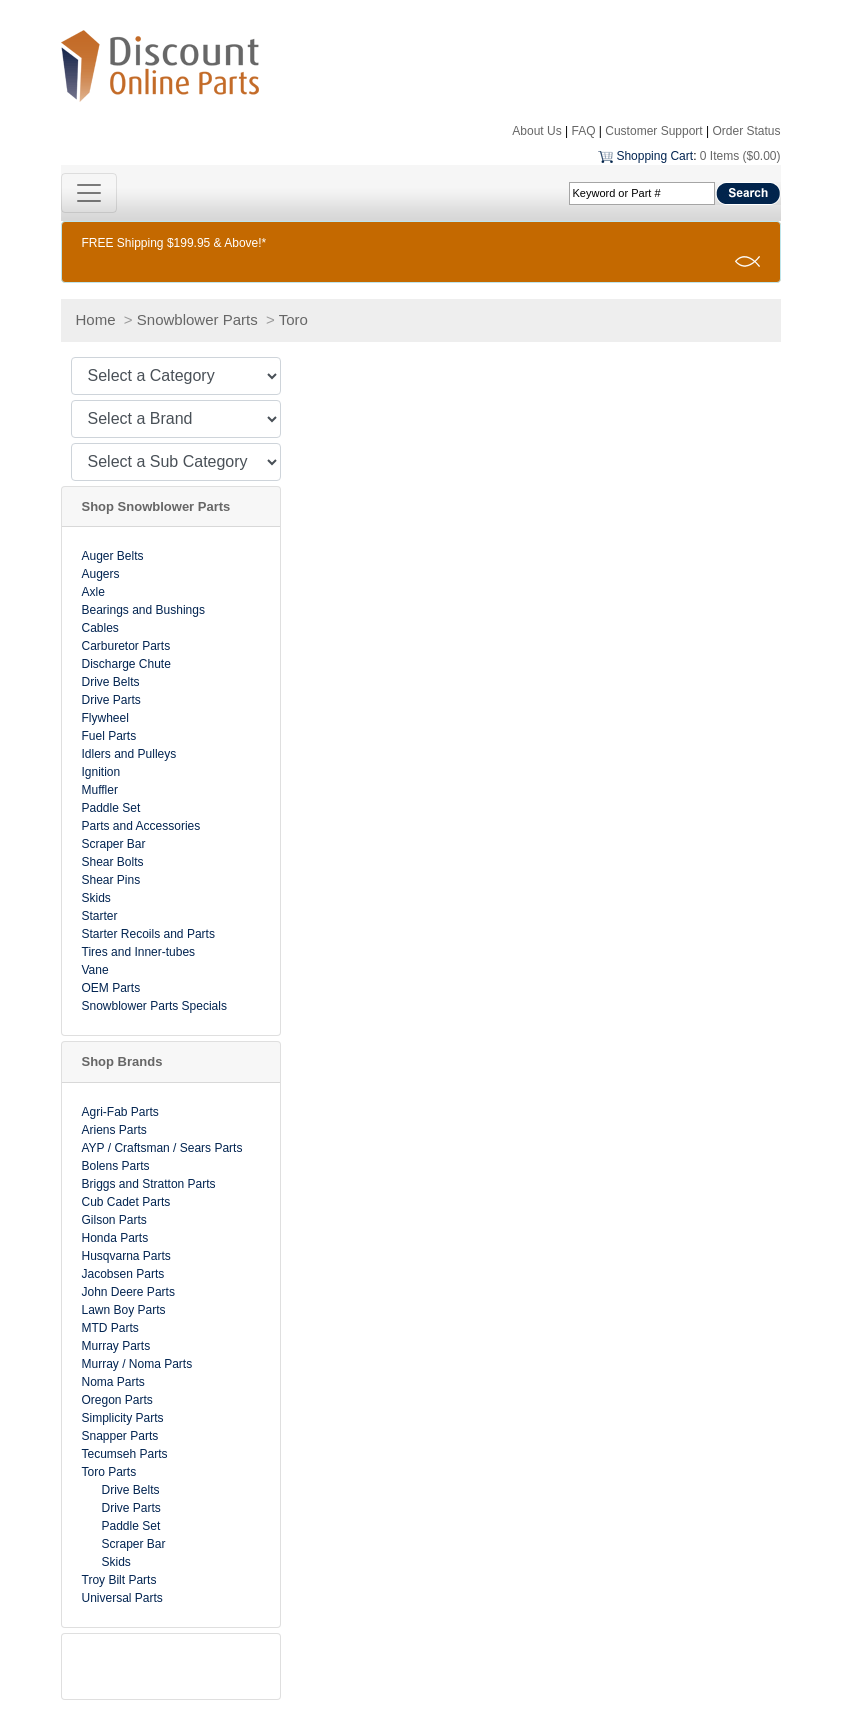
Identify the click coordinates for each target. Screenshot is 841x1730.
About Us (536, 131)
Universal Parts (122, 1598)
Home (96, 319)
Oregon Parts (117, 1400)
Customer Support (653, 131)
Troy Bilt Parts (119, 1580)
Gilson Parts (114, 1220)
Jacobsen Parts (123, 1274)
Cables (100, 628)
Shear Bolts (113, 862)
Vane (95, 970)
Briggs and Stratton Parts (149, 1184)
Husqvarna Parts (126, 1256)
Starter (100, 916)
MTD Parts (110, 1328)
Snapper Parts (120, 1436)
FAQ (583, 131)
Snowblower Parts (197, 319)
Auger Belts (113, 556)
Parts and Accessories (141, 826)
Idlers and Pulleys (129, 754)
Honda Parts (115, 1238)
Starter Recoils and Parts (148, 934)
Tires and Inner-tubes (139, 952)
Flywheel (105, 718)
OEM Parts (111, 988)
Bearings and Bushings (143, 610)
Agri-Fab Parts (120, 1112)
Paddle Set (111, 808)
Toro (293, 319)
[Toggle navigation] (89, 193)
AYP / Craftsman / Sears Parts (162, 1148)
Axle (93, 592)
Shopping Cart (654, 156)
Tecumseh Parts (125, 1454)
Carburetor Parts (126, 646)
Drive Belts (111, 682)
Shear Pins (111, 880)
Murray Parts (116, 1346)
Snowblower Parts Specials (154, 1006)
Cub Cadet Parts (126, 1202)
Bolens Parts (116, 1166)
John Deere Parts (128, 1292)
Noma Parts (113, 1382)
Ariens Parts (114, 1130)
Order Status (746, 131)
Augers (101, 574)
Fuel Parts (109, 736)
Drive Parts (111, 700)
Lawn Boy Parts (124, 1310)
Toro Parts (109, 1472)
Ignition (101, 772)
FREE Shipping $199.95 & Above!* (174, 243)
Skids (96, 898)
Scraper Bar (114, 844)
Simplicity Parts (123, 1418)
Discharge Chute (126, 664)
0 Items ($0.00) (740, 156)
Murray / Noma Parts (137, 1364)
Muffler (100, 790)
